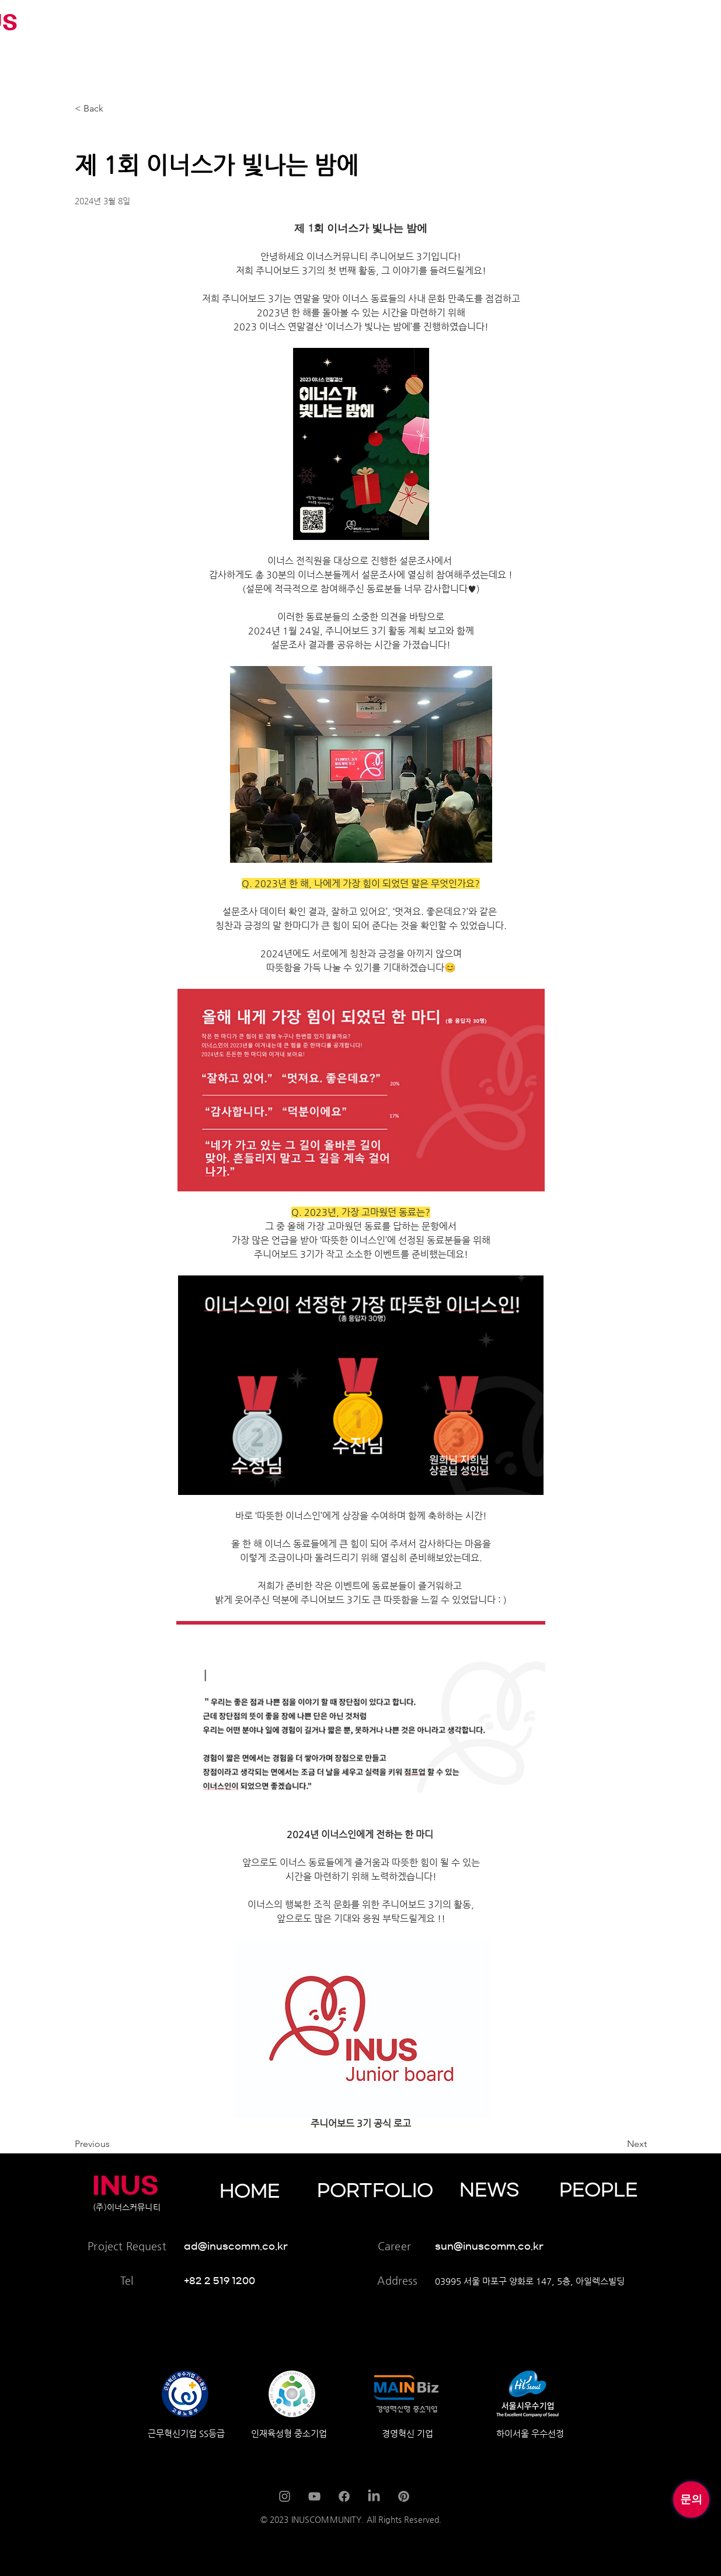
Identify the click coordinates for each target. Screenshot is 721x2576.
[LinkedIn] (374, 2496)
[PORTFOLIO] (380, 2191)
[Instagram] (284, 2496)
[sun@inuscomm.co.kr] (504, 2246)
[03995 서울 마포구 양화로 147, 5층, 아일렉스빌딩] (541, 2281)
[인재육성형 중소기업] (357, 2433)
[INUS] (127, 2185)
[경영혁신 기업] (488, 2433)
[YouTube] (314, 2496)
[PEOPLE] (616, 2190)
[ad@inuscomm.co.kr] (247, 2246)
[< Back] (113, 108)
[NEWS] (516, 2190)
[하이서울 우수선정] (602, 2433)
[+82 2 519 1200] (223, 2281)
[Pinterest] (403, 2496)
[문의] (691, 2499)
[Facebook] (344, 2496)
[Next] (617, 2144)
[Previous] (113, 2144)
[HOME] (276, 2191)
